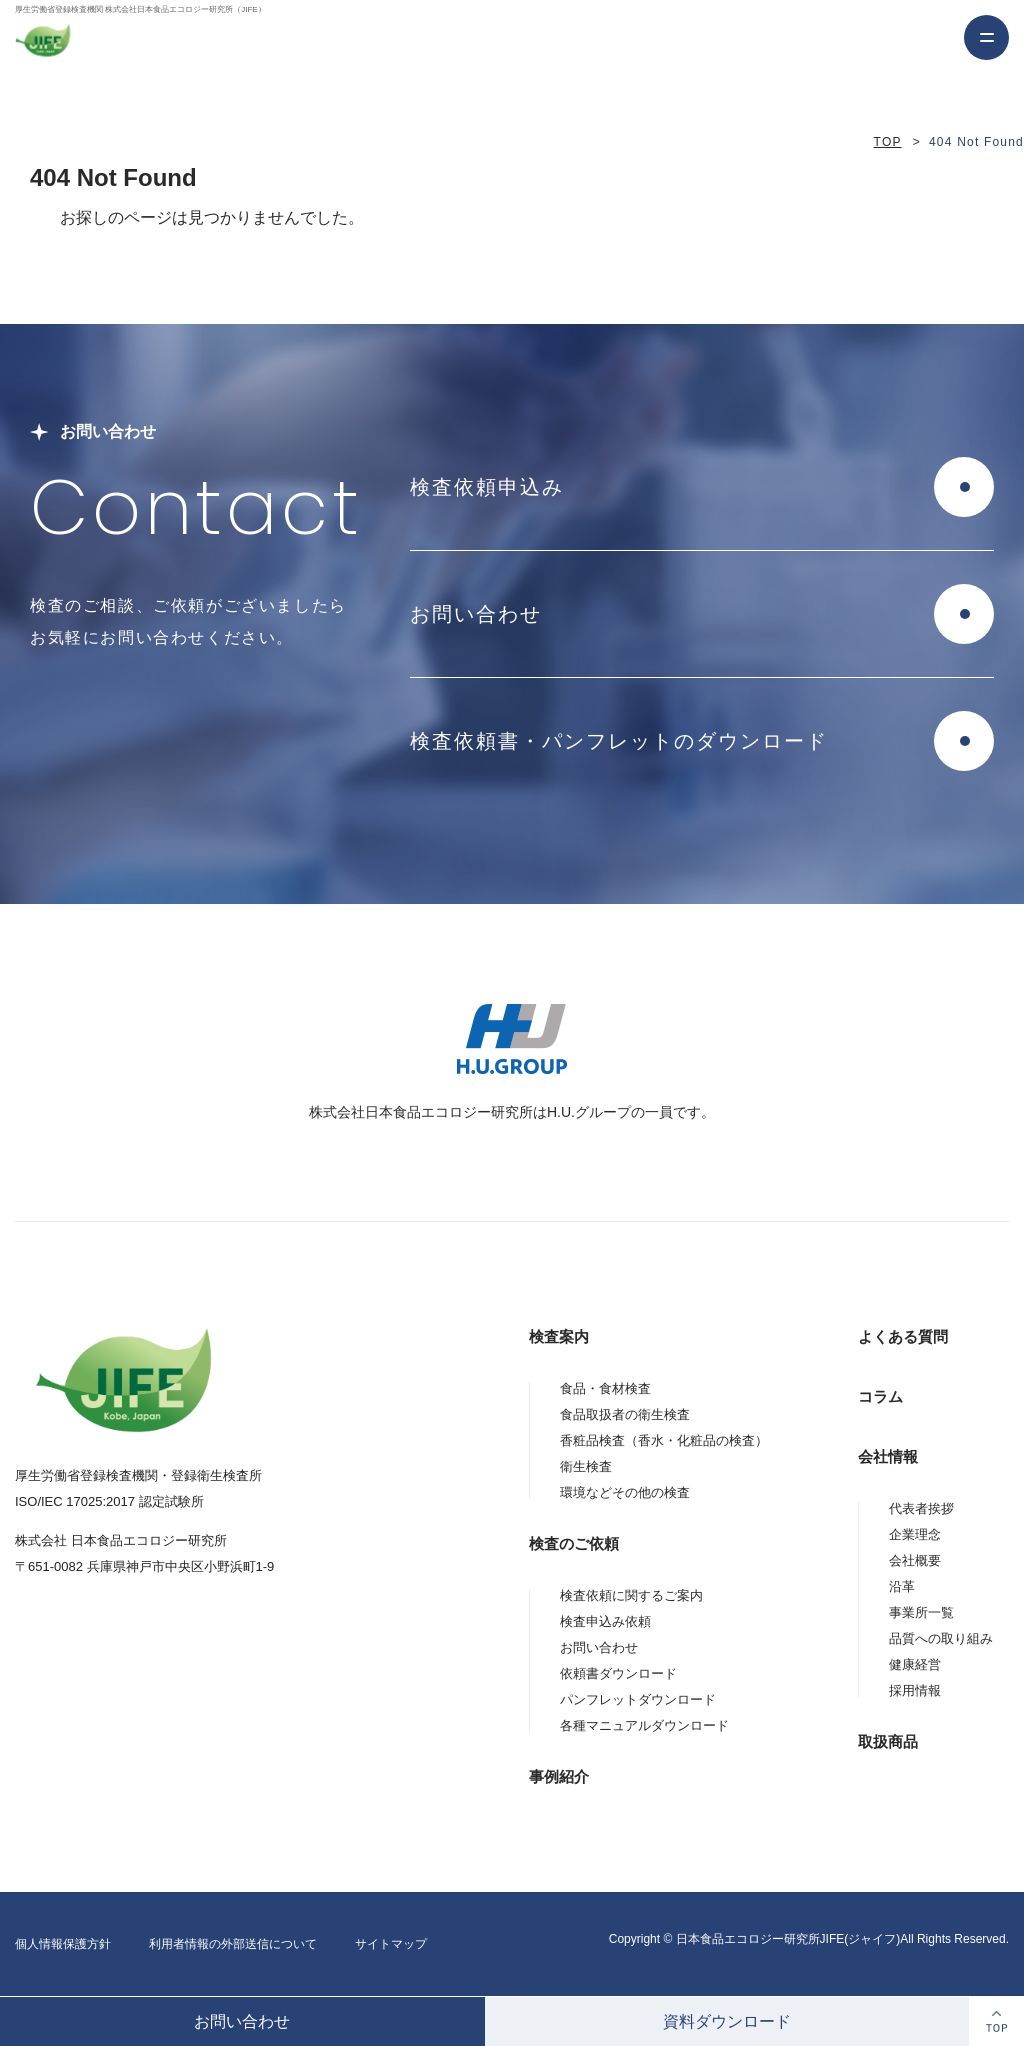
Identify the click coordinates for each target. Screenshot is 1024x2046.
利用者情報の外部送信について (233, 1944)
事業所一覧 (921, 1612)
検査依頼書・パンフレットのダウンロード (619, 741)
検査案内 (559, 1336)
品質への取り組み (941, 1638)
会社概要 (915, 1560)
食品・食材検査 (605, 1388)
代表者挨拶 (921, 1508)
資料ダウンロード (727, 2021)
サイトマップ (391, 1944)
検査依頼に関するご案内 (631, 1595)
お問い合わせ (242, 2021)
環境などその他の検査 (625, 1492)
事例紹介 (559, 1776)
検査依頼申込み (487, 487)
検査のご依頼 (574, 1543)
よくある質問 (903, 1336)
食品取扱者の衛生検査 (625, 1414)
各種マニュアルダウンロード (644, 1725)
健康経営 (915, 1664)
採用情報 (915, 1690)
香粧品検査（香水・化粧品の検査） (664, 1440)
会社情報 (888, 1456)
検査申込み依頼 (605, 1621)
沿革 (902, 1586)
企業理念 (915, 1534)
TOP (888, 142)
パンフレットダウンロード (638, 1699)
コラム (880, 1396)
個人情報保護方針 (63, 1944)
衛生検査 (586, 1466)
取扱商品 (888, 1741)
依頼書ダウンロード (618, 1673)
